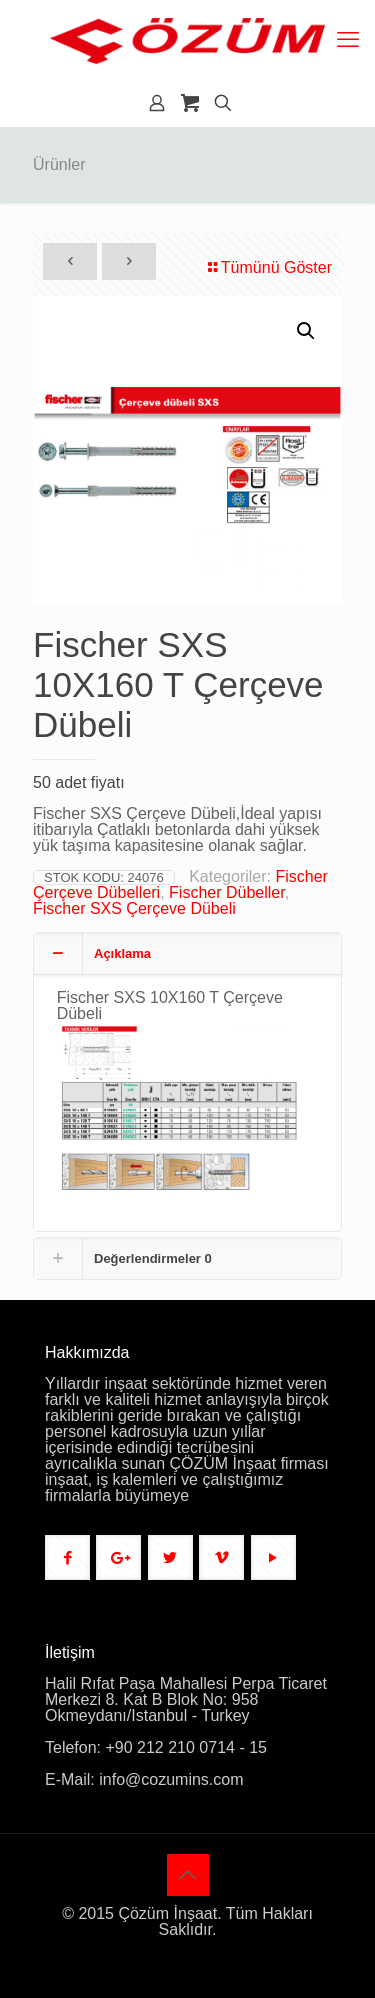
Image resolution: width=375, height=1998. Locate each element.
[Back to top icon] (188, 1875)
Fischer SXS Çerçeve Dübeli (134, 908)
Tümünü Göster (268, 267)
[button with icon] (67, 1557)
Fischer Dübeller (227, 892)
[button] (307, 331)
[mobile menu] (348, 40)
